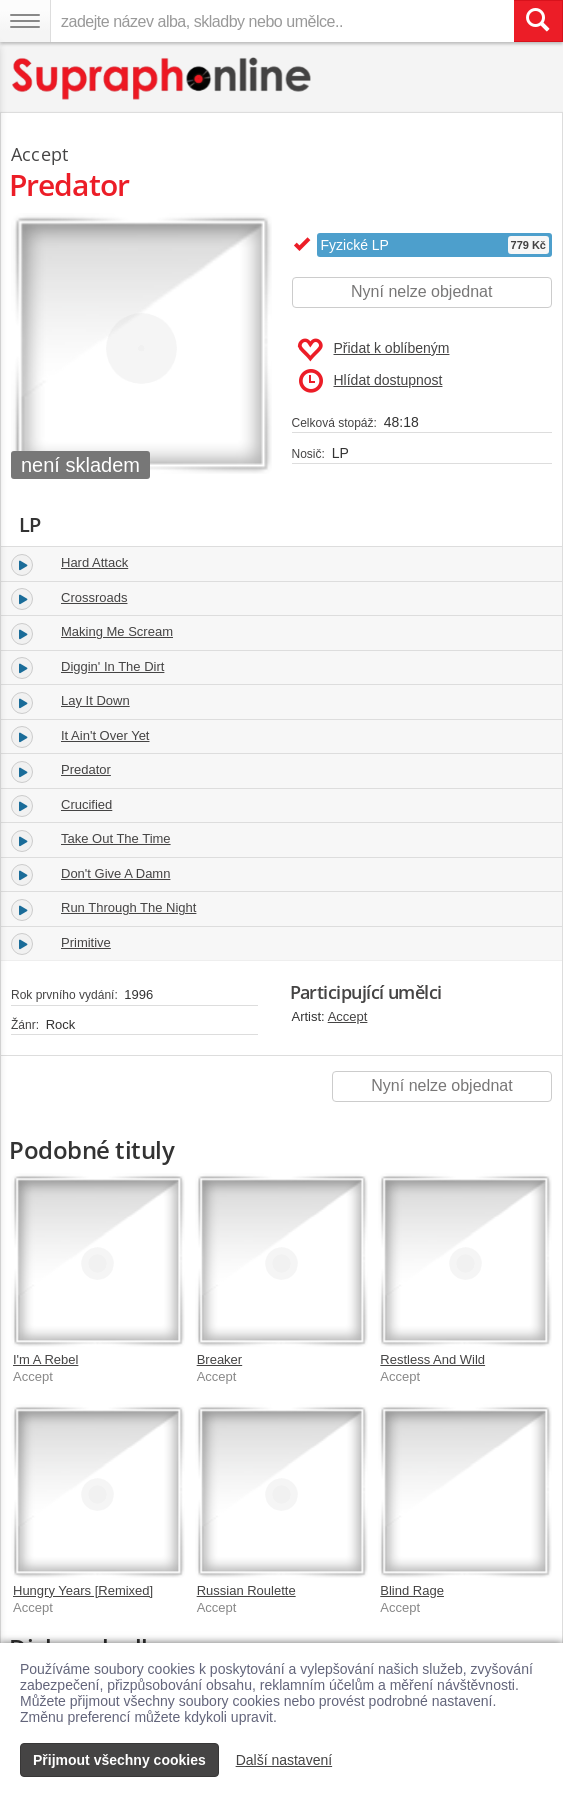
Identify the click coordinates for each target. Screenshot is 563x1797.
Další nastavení (284, 1760)
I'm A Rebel (45, 1359)
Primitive (86, 942)
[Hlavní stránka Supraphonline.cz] (162, 78)
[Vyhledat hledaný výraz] (538, 21)
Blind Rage (412, 1590)
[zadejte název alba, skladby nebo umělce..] (282, 21)
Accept (348, 1016)
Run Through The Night (128, 907)
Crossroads (94, 597)
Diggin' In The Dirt (112, 666)
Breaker (220, 1359)
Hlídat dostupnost (371, 381)
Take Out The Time (116, 838)
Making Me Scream (117, 631)
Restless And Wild (432, 1359)
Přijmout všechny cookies (119, 1760)
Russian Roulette (246, 1590)
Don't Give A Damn (115, 873)
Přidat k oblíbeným (373, 350)
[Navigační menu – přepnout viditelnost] (25, 21)
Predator (86, 769)
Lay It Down (95, 700)
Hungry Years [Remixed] (83, 1590)
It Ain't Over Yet (105, 735)
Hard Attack (94, 562)
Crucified (86, 804)
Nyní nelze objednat (421, 291)
